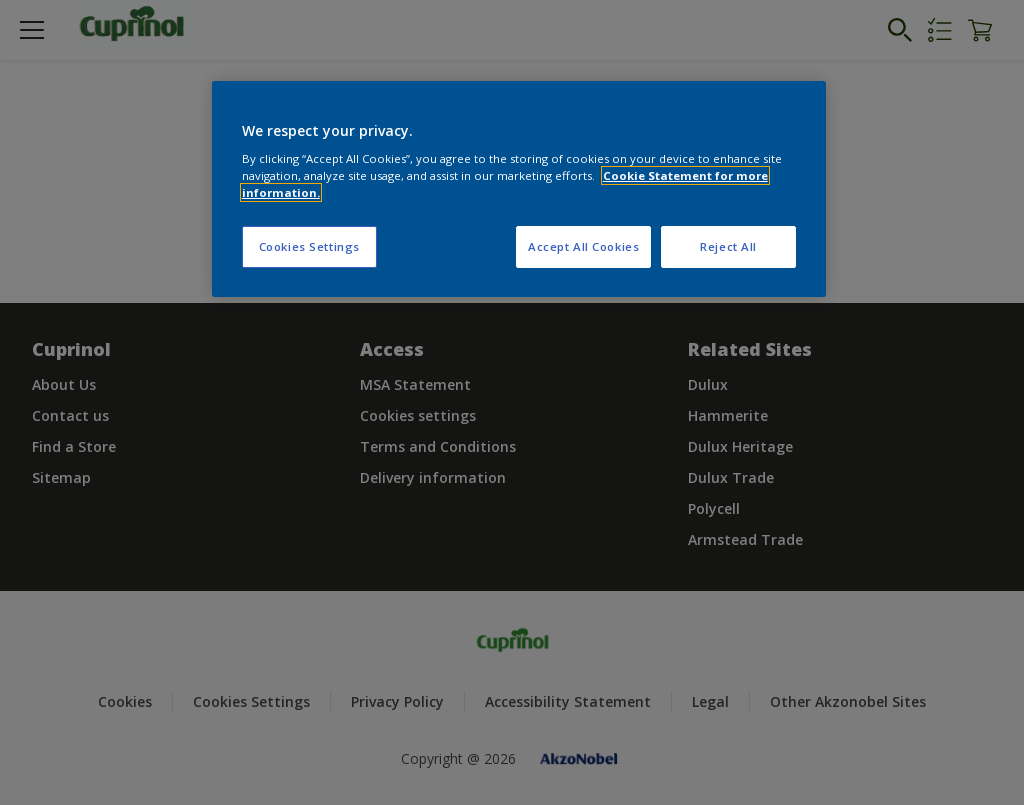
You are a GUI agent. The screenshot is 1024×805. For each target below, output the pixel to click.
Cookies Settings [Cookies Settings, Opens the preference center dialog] (309, 246)
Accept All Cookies (583, 246)
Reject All (728, 246)
